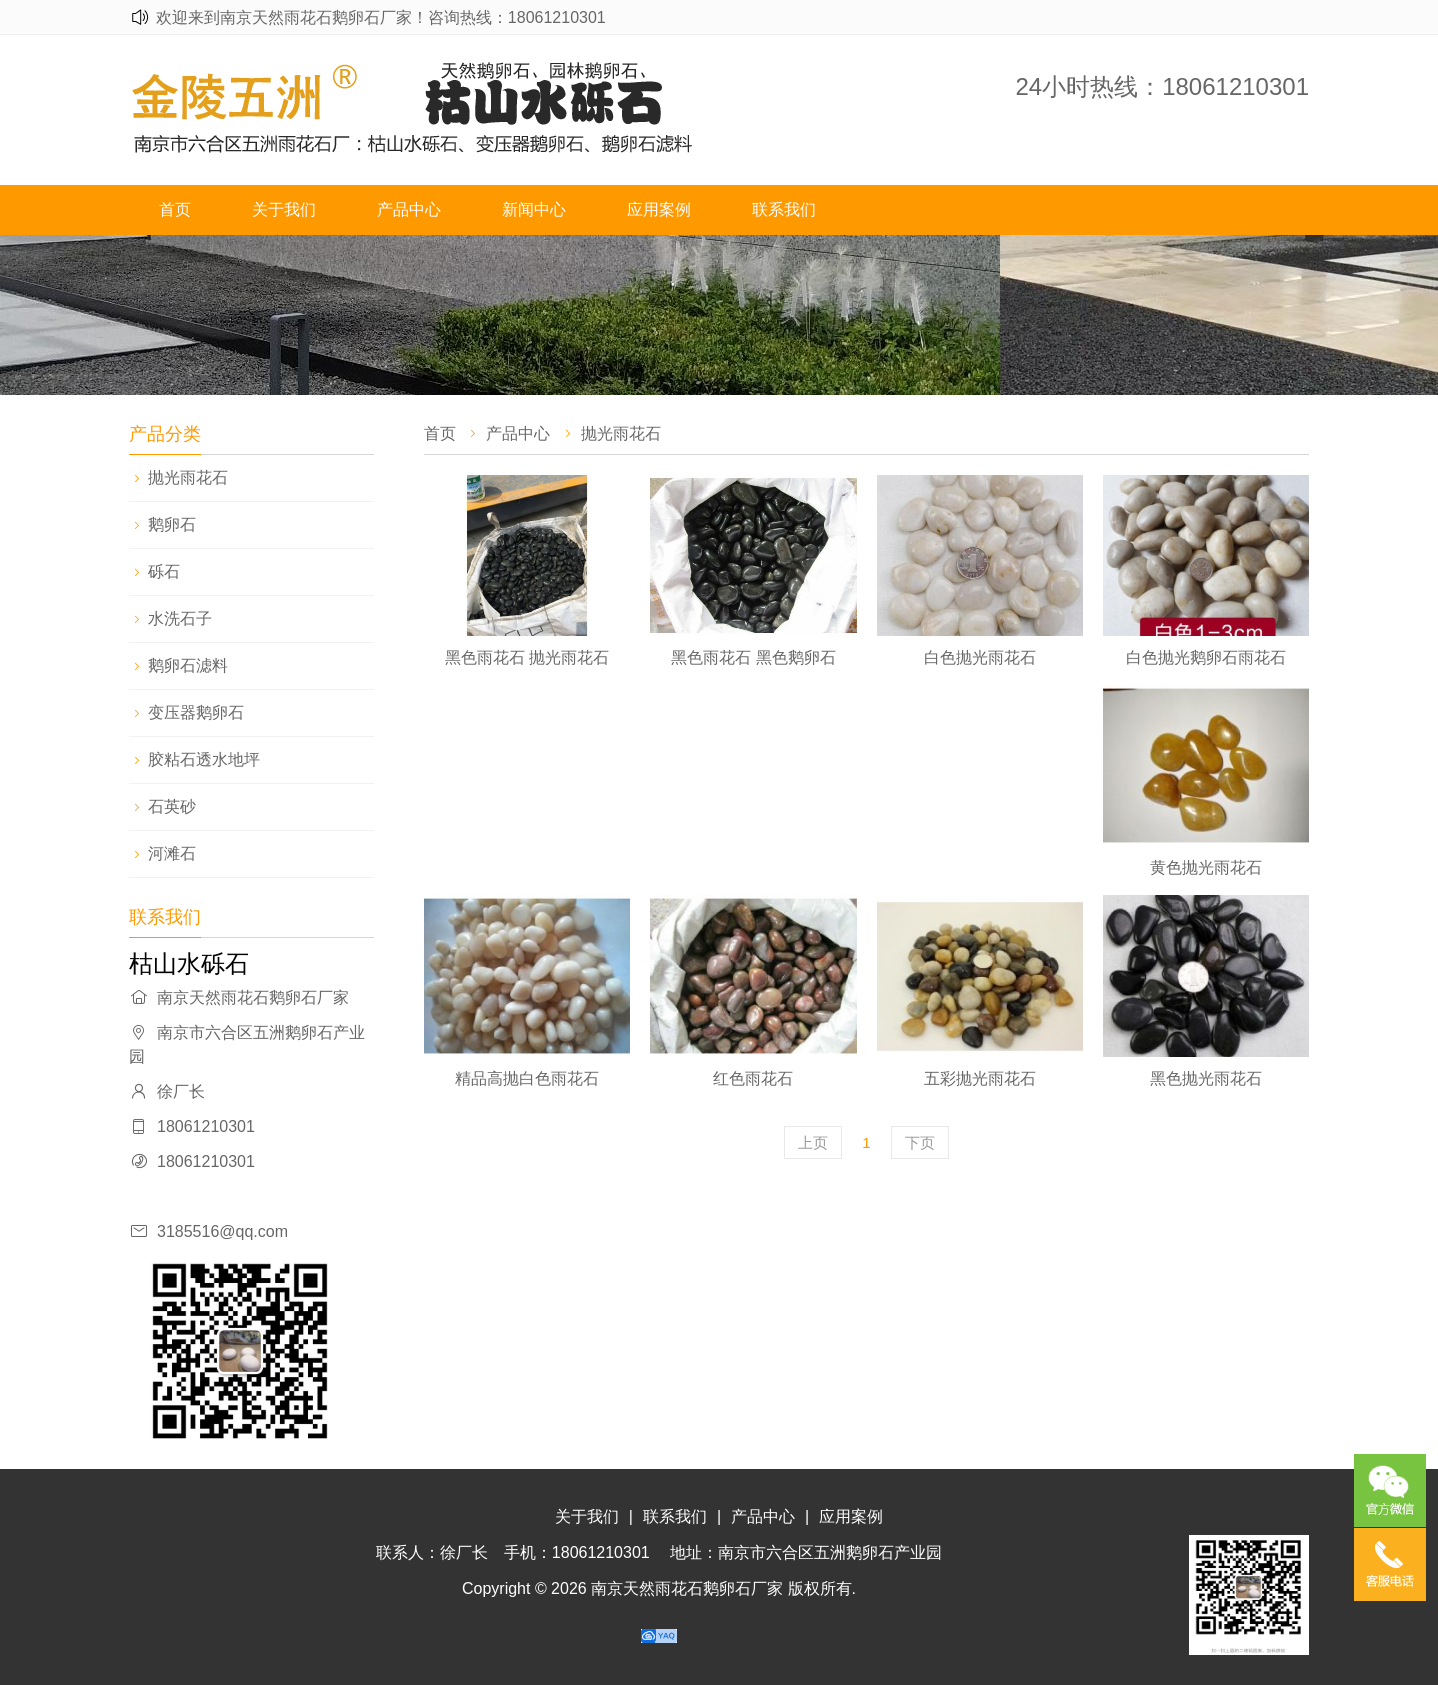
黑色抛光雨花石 (1206, 1078)
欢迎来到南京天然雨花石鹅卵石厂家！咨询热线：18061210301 (381, 17)
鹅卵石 (172, 524)
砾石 (164, 571)
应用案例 (659, 209)
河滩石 (172, 853)
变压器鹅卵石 (196, 712)
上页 (813, 1142)
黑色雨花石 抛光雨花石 (527, 657)
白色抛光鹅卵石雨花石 (1206, 657)
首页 (175, 209)
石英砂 (172, 806)
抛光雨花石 (188, 477)
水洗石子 (180, 618)
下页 (920, 1142)
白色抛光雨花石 (980, 657)
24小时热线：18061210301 (1162, 86)
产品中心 (409, 209)
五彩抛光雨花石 (980, 1078)
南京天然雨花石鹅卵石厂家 (687, 1588)
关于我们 (284, 209)
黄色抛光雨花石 (1206, 867)
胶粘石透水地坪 (204, 759)
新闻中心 (534, 209)
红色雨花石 (753, 1078)
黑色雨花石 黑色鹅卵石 (753, 657)
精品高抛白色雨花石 (527, 1078)
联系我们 (784, 209)
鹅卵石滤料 (188, 665)
